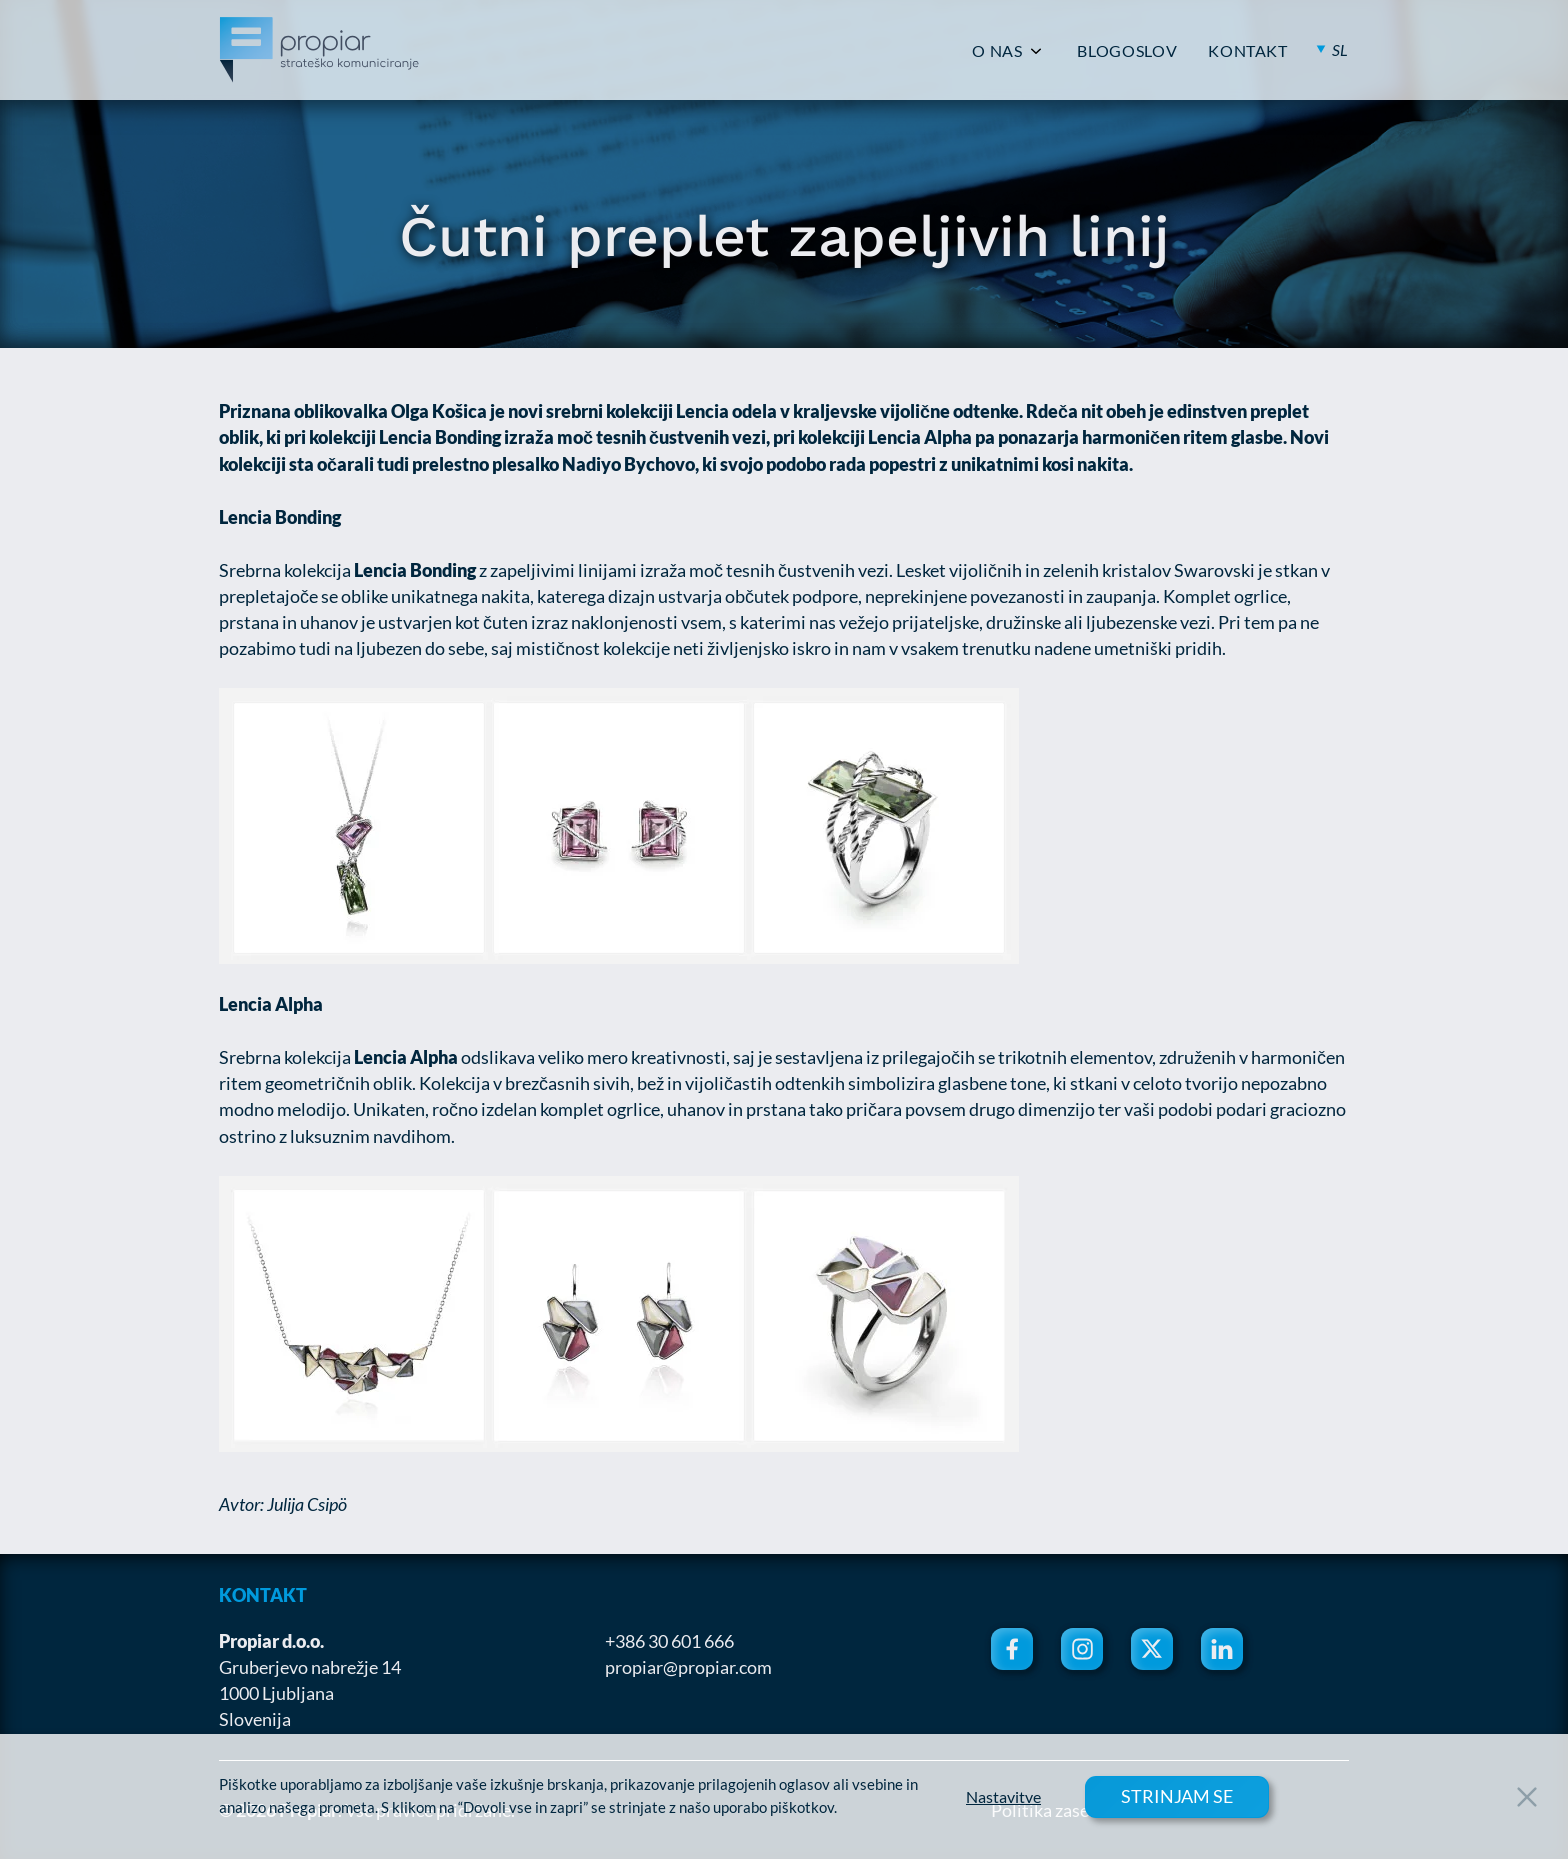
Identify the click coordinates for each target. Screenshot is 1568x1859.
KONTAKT (1247, 51)
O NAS (997, 51)
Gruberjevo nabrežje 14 (310, 1667)
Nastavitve (1003, 1797)
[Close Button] (1527, 1797)
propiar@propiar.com (688, 1667)
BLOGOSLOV (1127, 51)
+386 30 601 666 (669, 1641)
